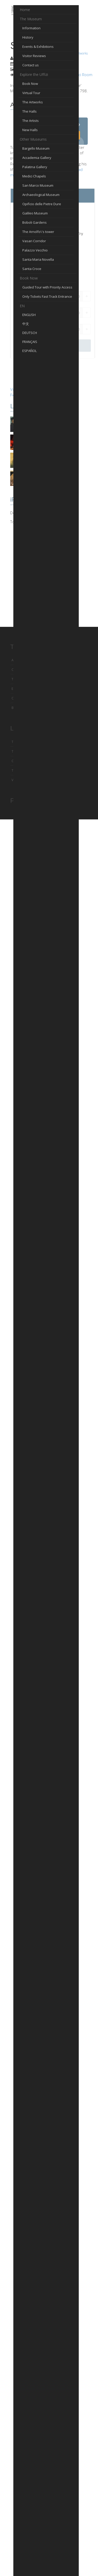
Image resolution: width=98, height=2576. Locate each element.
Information (31, 28)
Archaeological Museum (41, 194)
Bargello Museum (36, 148)
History (27, 37)
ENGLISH (29, 314)
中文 (25, 323)
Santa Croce (31, 268)
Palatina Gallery (34, 167)
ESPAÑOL (29, 350)
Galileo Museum (35, 213)
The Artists (30, 120)
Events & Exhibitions (38, 46)
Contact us (30, 65)
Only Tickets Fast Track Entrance (47, 296)
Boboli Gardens (34, 222)
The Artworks (32, 102)
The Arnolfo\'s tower (38, 231)
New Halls (30, 130)
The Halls (29, 111)
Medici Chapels (34, 176)
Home (25, 9)
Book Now (30, 83)
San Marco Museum (37, 185)
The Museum (31, 18)
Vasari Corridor (34, 241)
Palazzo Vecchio (35, 250)
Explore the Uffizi (34, 74)
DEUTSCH (29, 332)
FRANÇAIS (29, 341)
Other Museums (33, 139)
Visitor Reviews (34, 55)
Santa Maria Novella (38, 259)
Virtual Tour (31, 93)
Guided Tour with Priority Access (47, 287)
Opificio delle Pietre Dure (41, 204)
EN (22, 305)
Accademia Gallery (36, 157)
